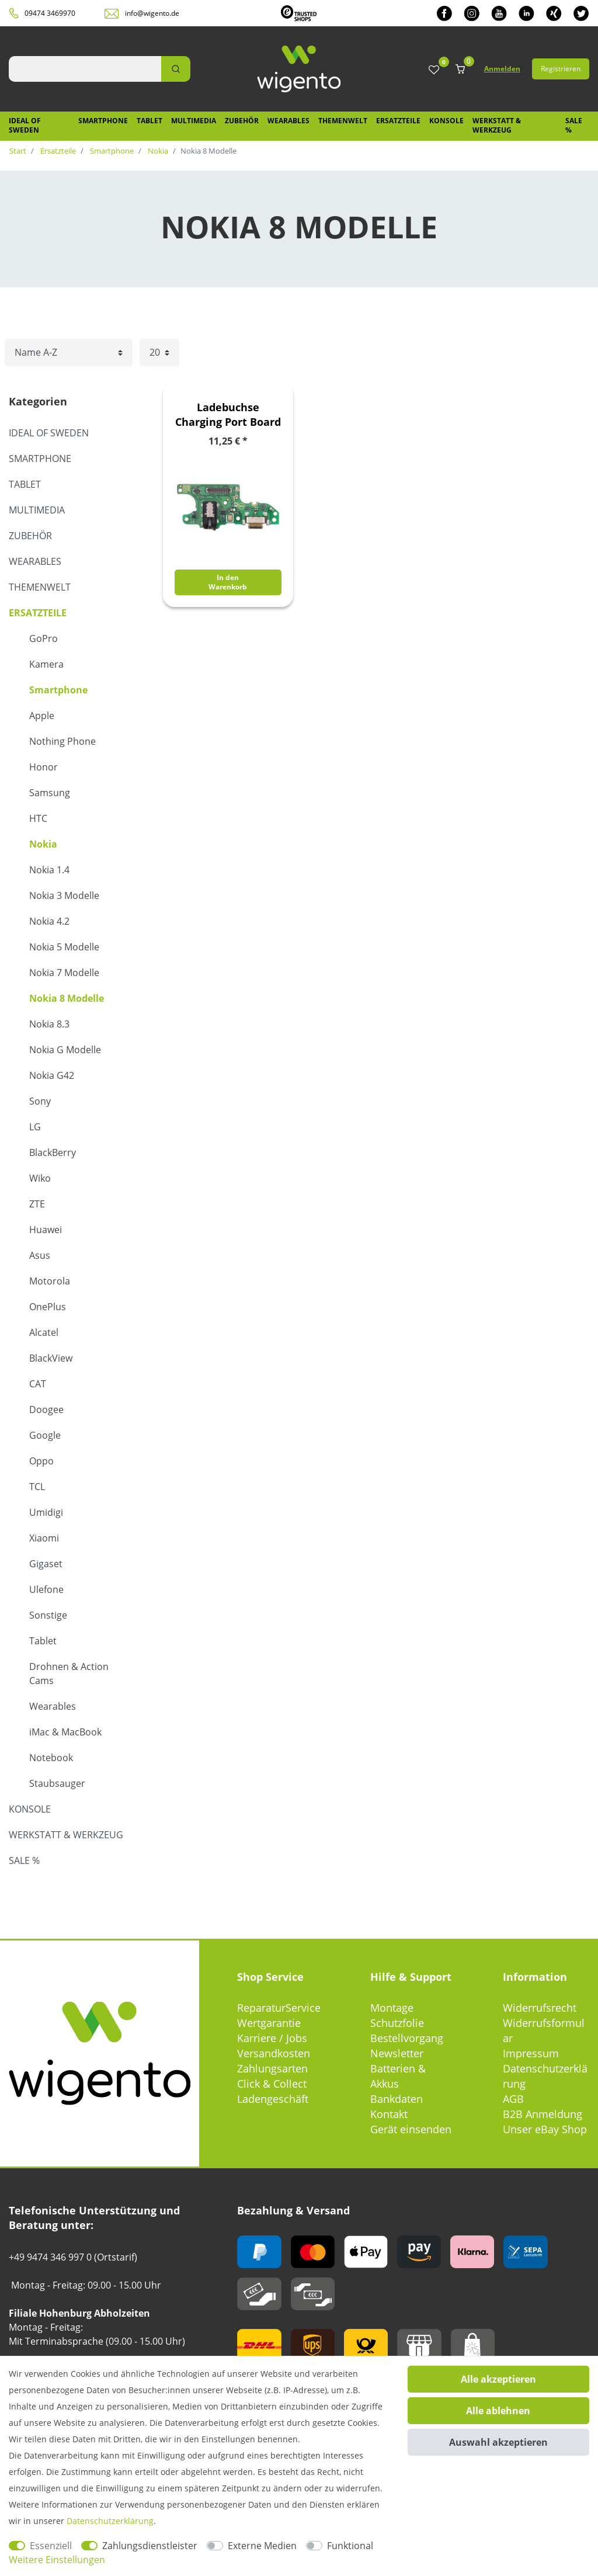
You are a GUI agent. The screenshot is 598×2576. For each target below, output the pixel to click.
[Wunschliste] (434, 70)
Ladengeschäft (272, 2099)
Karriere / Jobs (272, 2038)
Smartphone (103, 121)
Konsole (446, 121)
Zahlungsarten (272, 2068)
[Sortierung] (69, 352)
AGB (513, 2099)
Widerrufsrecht (539, 2008)
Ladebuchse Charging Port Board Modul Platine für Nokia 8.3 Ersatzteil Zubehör (228, 414)
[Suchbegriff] (85, 69)
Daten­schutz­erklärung (110, 2520)
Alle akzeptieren (498, 2379)
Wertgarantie (269, 2023)
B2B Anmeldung (542, 2114)
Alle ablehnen (498, 2410)
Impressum (531, 2053)
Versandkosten (273, 2053)
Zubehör (242, 121)
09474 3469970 (50, 13)
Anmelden (502, 69)
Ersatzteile (398, 121)
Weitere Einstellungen (57, 2559)
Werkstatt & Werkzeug (496, 125)
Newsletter (396, 2053)
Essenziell (51, 2545)
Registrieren (560, 69)
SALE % (573, 125)
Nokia (157, 150)
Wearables (288, 121)
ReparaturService (279, 2008)
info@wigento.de (152, 13)
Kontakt (389, 2114)
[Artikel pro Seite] (159, 352)
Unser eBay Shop (545, 2129)
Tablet (149, 121)
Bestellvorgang (406, 2038)
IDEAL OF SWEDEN (25, 125)
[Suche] (175, 69)
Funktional (350, 2545)
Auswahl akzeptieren (498, 2442)
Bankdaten (396, 2099)
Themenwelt (342, 121)
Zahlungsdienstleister (149, 2545)
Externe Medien (262, 2545)
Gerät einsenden (410, 2129)
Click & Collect (272, 2084)
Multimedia (193, 121)
